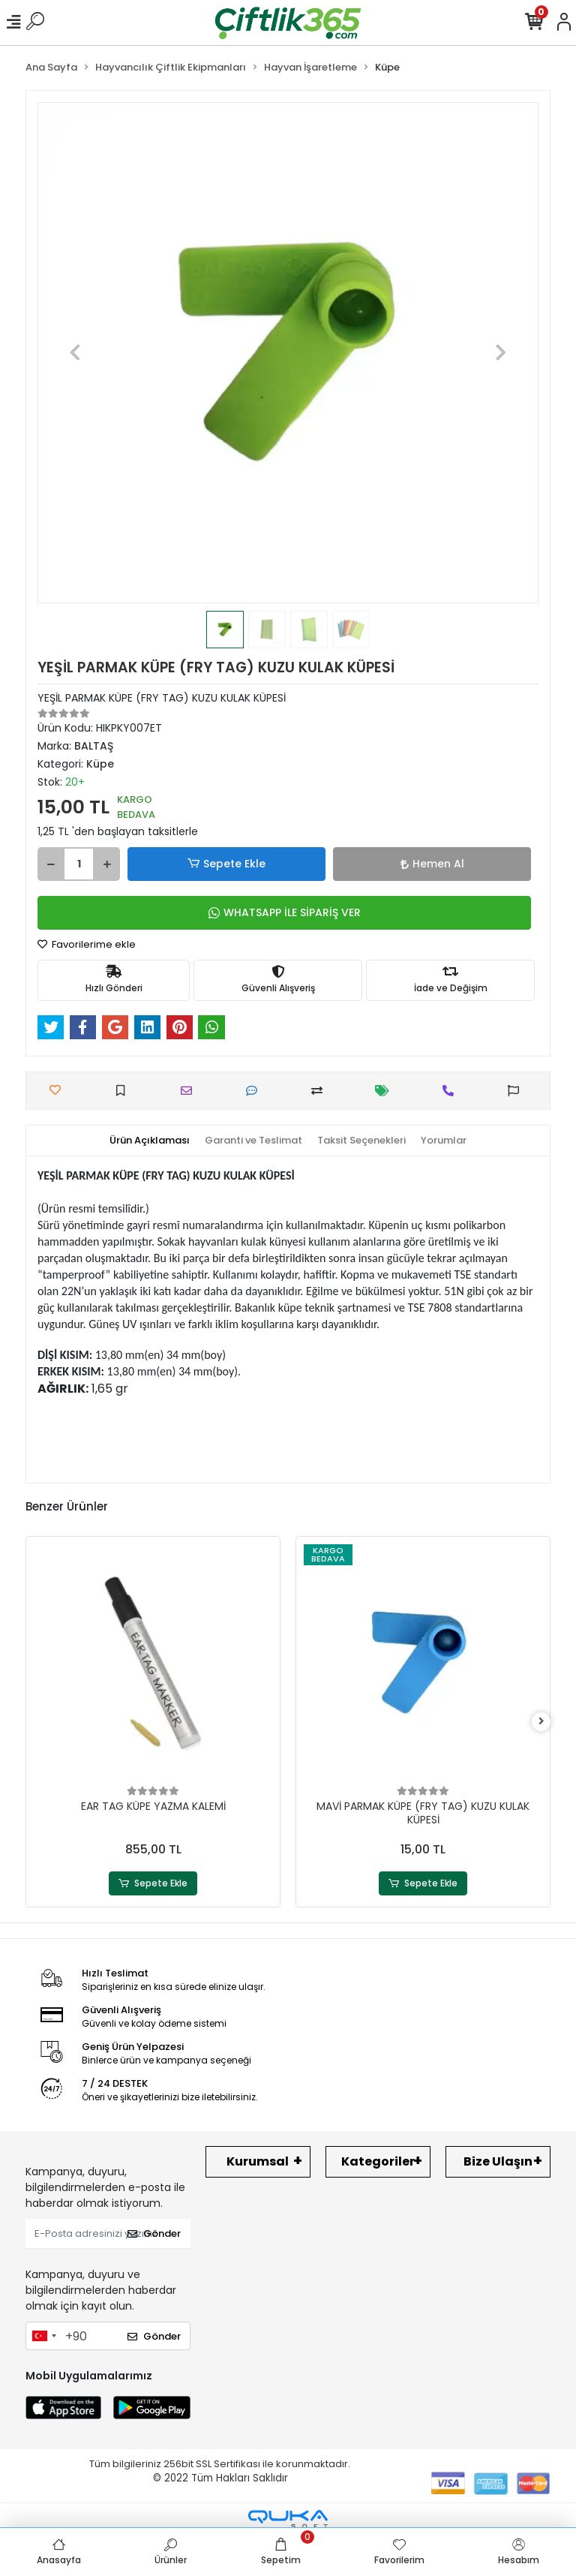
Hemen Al (432, 863)
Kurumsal (257, 2161)
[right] (541, 1722)
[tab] (150, 1141)
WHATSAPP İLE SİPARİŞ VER (284, 912)
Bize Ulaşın (498, 2161)
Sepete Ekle (227, 864)
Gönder (154, 2233)
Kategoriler (378, 2161)
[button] (75, 352)
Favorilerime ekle (87, 944)
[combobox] (43, 2335)
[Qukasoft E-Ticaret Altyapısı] (288, 2519)
